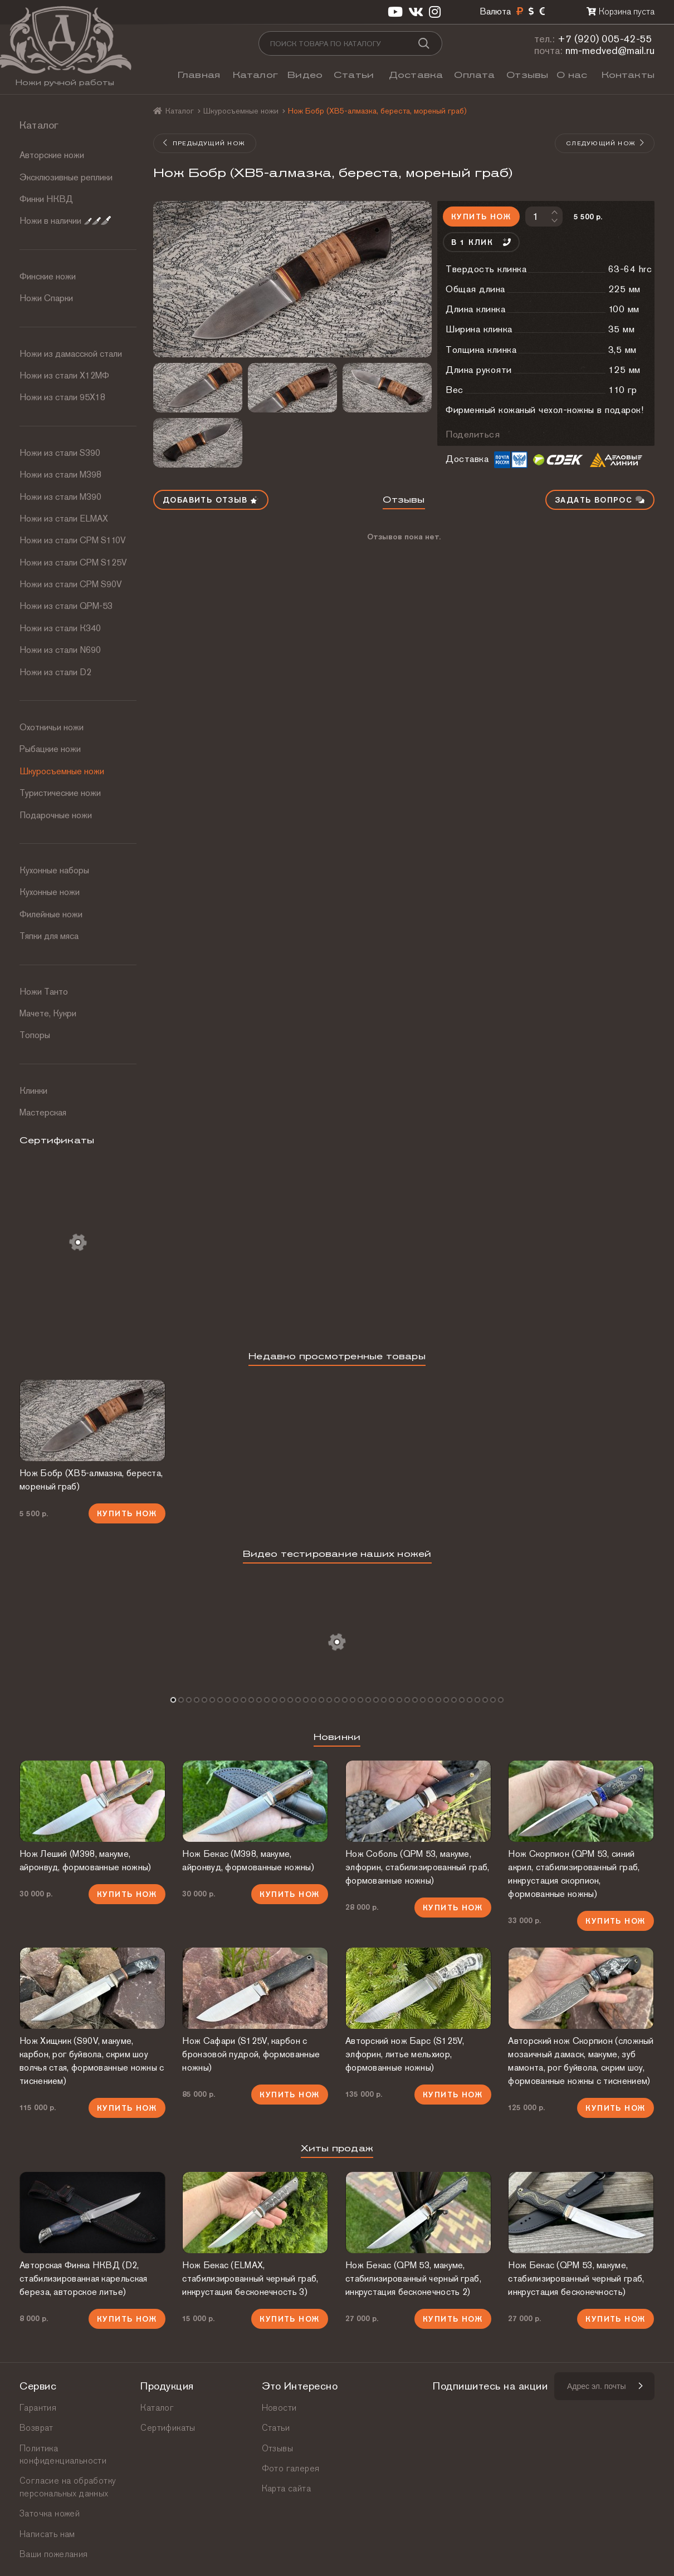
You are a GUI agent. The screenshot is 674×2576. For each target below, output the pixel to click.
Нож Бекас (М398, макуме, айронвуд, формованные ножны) (248, 1860)
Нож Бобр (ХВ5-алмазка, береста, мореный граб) (91, 1479)
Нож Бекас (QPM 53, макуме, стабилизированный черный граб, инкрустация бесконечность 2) (413, 2278)
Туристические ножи (60, 793)
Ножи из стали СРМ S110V (72, 540)
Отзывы (527, 75)
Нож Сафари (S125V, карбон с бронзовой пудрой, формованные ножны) (251, 2054)
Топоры (34, 1035)
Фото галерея (291, 2468)
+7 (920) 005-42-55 (605, 38)
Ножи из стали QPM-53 (66, 606)
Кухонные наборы (54, 870)
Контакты (628, 75)
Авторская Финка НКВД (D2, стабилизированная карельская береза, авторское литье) (83, 2278)
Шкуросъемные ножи (61, 771)
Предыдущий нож (204, 143)
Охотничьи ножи (51, 727)
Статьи (354, 75)
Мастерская (42, 1112)
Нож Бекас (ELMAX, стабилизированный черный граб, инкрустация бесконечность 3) (250, 2278)
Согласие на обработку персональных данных (67, 2487)
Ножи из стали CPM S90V (70, 584)
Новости (279, 2407)
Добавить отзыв (211, 500)
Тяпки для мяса (49, 936)
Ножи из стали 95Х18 (62, 397)
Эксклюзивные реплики (66, 177)
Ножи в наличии (65, 221)
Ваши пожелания (53, 2554)
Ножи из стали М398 (60, 474)
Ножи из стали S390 (59, 453)
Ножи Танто (43, 991)
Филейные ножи (50, 914)
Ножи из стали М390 (60, 497)
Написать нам (47, 2534)
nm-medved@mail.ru (610, 50)
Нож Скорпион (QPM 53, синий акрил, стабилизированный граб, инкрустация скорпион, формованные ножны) (573, 1874)
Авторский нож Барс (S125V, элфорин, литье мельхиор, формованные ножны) (405, 2054)
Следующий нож (605, 143)
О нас (571, 75)
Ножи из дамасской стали (70, 354)
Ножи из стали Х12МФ (64, 375)
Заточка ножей (49, 2513)
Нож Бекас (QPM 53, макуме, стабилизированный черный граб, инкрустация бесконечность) (576, 2278)
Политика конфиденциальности (62, 2454)
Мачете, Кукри (47, 1013)
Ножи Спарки (46, 298)
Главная (199, 75)
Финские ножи (47, 276)
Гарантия (37, 2407)
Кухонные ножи (49, 892)
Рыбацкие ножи (50, 749)
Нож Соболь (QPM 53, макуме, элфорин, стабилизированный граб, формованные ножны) (417, 1867)
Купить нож (481, 217)
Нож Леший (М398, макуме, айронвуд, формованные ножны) (85, 1860)
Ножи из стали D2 (55, 672)
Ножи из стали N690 (60, 650)
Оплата (474, 75)
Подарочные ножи (55, 815)
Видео (305, 75)
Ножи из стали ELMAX (63, 518)
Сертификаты (167, 2428)
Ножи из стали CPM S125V (73, 562)
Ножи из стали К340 (60, 628)
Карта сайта (286, 2488)
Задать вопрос (600, 500)
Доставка (416, 75)
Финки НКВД (46, 199)
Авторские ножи (51, 155)
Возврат (36, 2428)
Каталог (255, 75)
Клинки (33, 1091)
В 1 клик (481, 242)
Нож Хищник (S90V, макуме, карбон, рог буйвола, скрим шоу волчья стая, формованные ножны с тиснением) (91, 2061)
